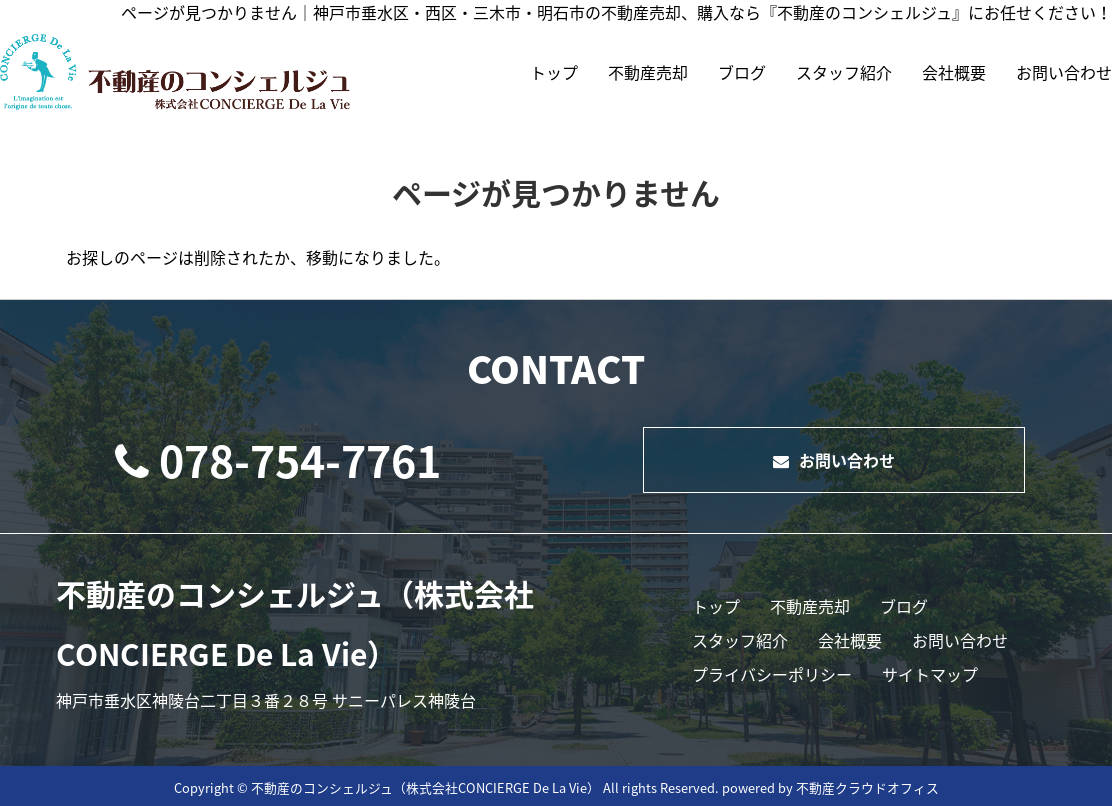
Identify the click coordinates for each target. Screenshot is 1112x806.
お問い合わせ (1064, 72)
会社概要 (954, 72)
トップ (554, 72)
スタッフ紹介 (844, 72)
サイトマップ (930, 674)
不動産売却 (648, 72)
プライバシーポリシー (772, 674)
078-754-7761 (278, 460)
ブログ (742, 72)
